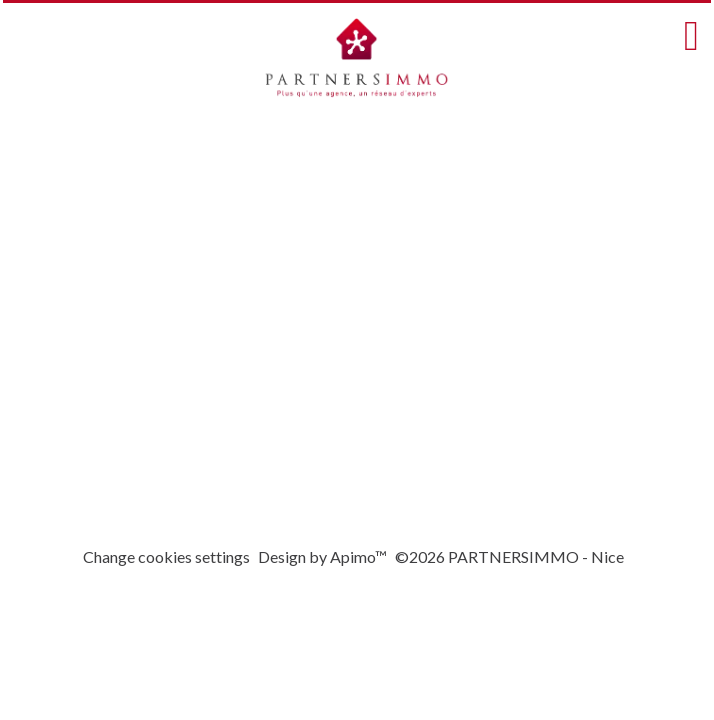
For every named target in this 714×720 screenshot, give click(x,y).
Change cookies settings (166, 556)
